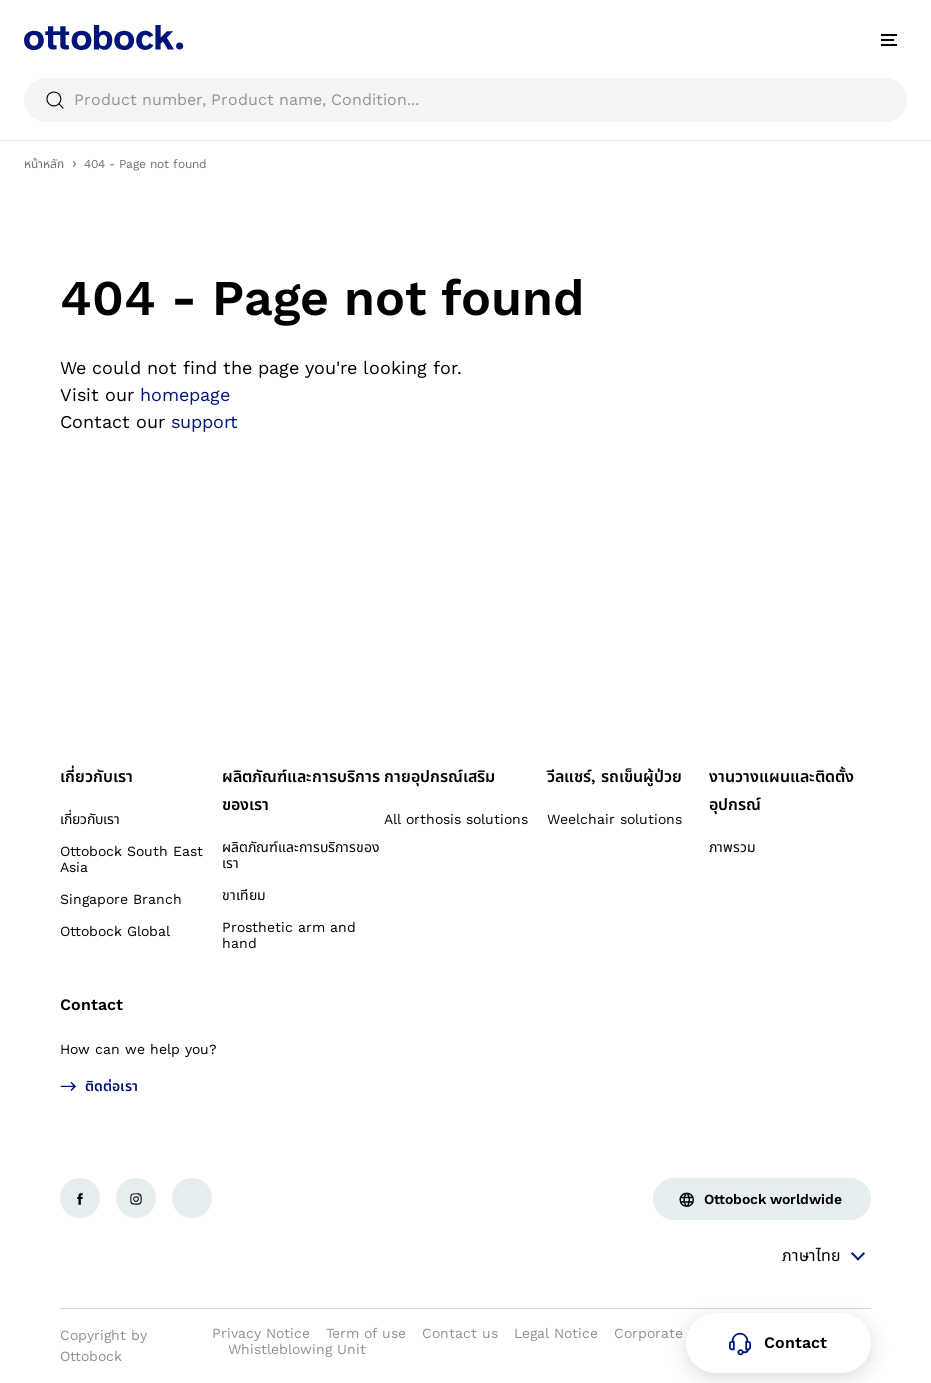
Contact (91, 1004)
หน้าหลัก (44, 164)
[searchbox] (465, 100)
